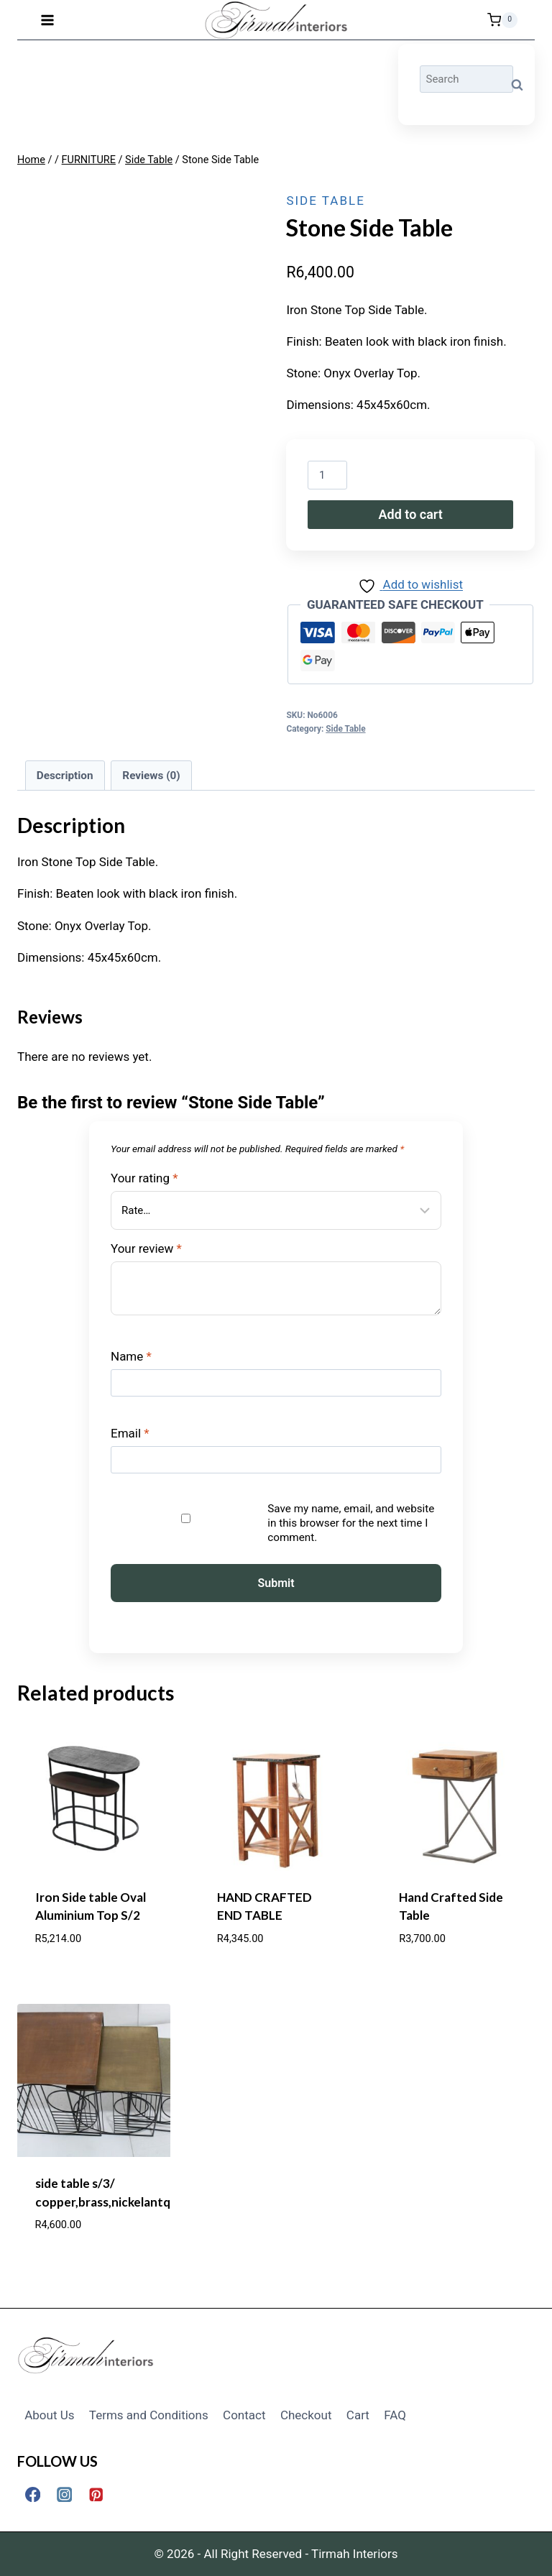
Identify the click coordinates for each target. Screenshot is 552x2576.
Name (131, 1356)
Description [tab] (65, 775)
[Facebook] (32, 2494)
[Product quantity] (327, 475)
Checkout (306, 2415)
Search (521, 85)
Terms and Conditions (148, 2415)
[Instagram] (64, 2494)
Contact (244, 2415)
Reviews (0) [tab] (151, 775)
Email (130, 1433)
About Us (49, 2415)
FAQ (395, 2415)
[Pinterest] (95, 2494)
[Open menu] (47, 20)
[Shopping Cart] (502, 20)
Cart (357, 2415)
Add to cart (411, 514)
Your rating (144, 1178)
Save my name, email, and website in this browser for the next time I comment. (350, 1523)
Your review (146, 1248)
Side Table (325, 200)
